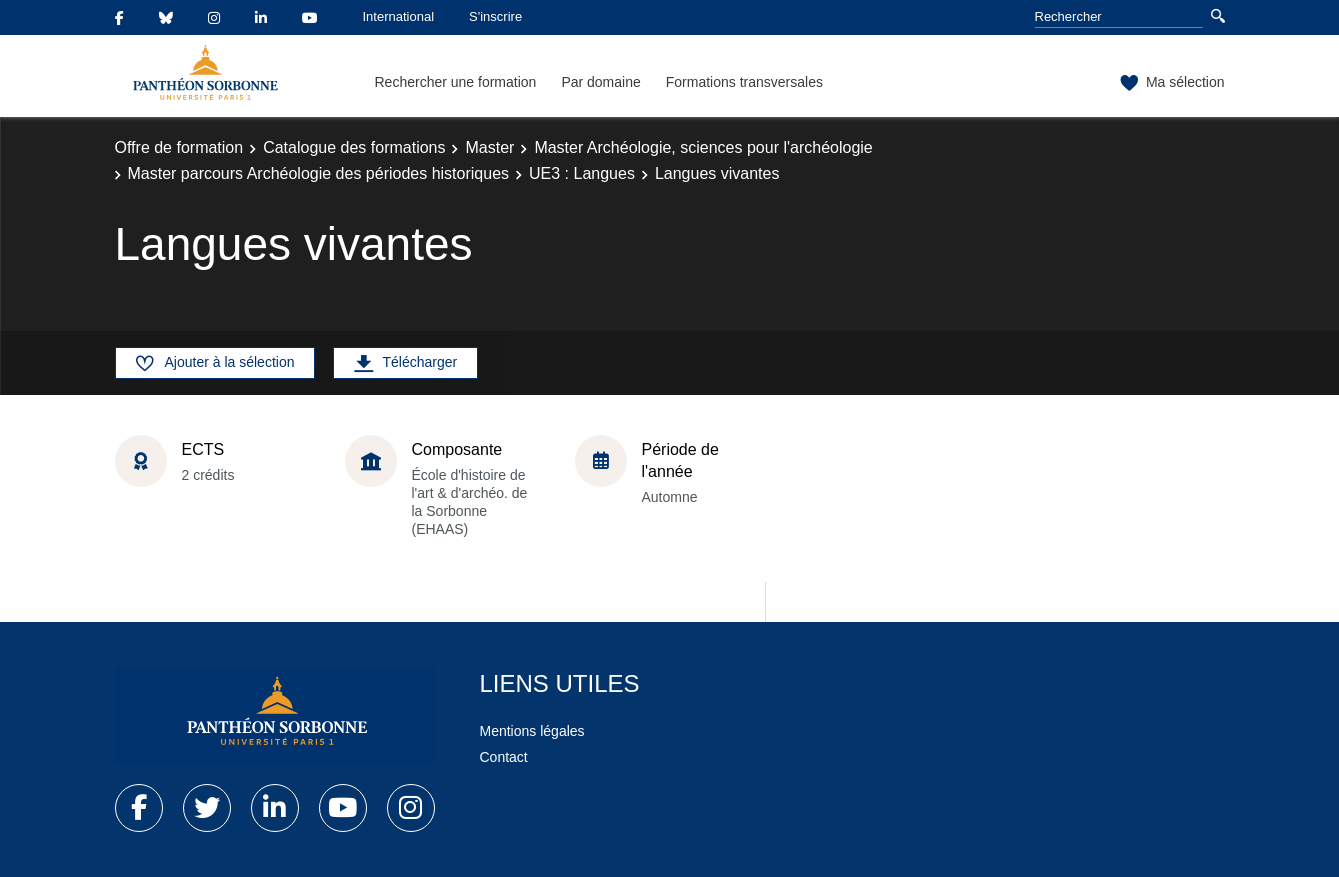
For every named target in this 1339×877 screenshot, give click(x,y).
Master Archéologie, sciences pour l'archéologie (703, 147)
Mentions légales (532, 731)
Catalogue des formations (354, 147)
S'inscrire (495, 16)
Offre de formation (179, 147)
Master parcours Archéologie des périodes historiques (319, 173)
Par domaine (600, 82)
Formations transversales (744, 82)
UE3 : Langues (582, 173)
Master (489, 147)
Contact (504, 757)
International (399, 16)
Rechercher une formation (456, 82)
